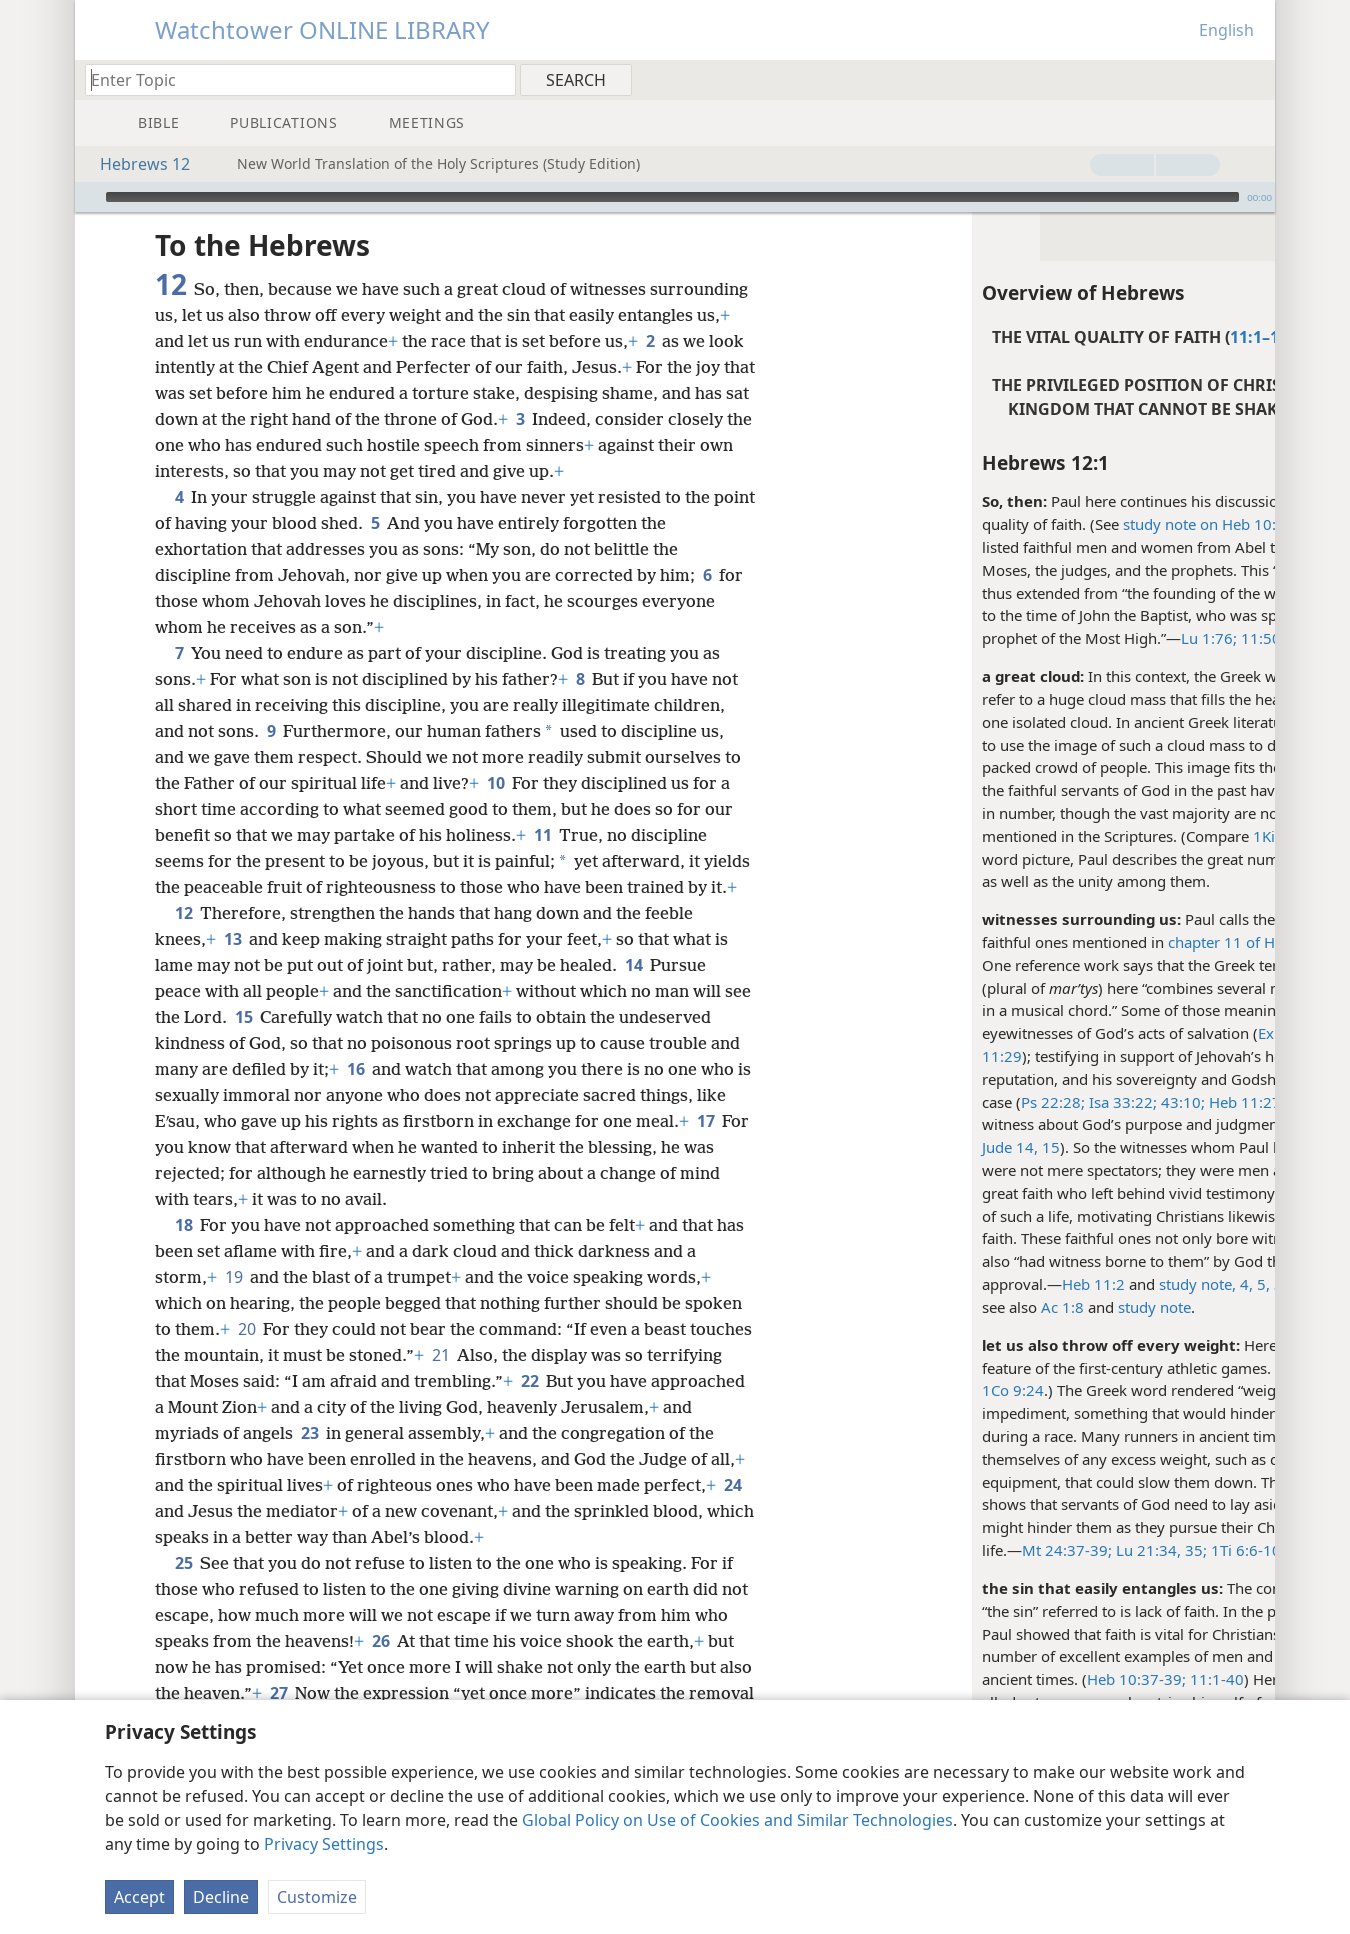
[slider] (672, 197)
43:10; (1034, 1102)
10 (495, 809)
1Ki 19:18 (1139, 836)
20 (246, 1381)
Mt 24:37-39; (920, 1550)
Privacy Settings (324, 1844)
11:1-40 (1068, 1679)
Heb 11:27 (1096, 1102)
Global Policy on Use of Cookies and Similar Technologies (737, 1820)
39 (1136, 1284)
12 (183, 965)
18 (183, 1277)
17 (705, 1173)
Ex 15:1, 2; (1147, 1033)
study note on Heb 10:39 (1061, 524)
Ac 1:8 (915, 1307)
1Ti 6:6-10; (1099, 1550)
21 (506, 1407)
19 (233, 1329)
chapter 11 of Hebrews (1099, 942)
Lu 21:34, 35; (1012, 1550)
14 (633, 1017)
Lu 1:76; (1062, 638)
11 (542, 861)
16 (355, 1121)
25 (183, 1615)
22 (608, 1433)
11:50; (1114, 638)
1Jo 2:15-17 (1180, 1550)
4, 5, (1108, 1284)
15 (273, 1069)
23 (444, 1485)
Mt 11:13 (1171, 638)
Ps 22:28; (906, 1102)
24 (332, 1563)
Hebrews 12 (135, 164)
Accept (139, 1897)
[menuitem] (1252, 79)
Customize (317, 1897)
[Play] (88, 197)
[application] (675, 197)
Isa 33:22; (974, 1102)
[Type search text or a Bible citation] (291, 79)
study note (1215, 1284)
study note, (1050, 1284)
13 (232, 991)
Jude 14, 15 (874, 1147)
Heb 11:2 (946, 1284)
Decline (221, 1897)
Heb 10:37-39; (989, 1679)
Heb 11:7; (1185, 1124)
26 (417, 1693)
